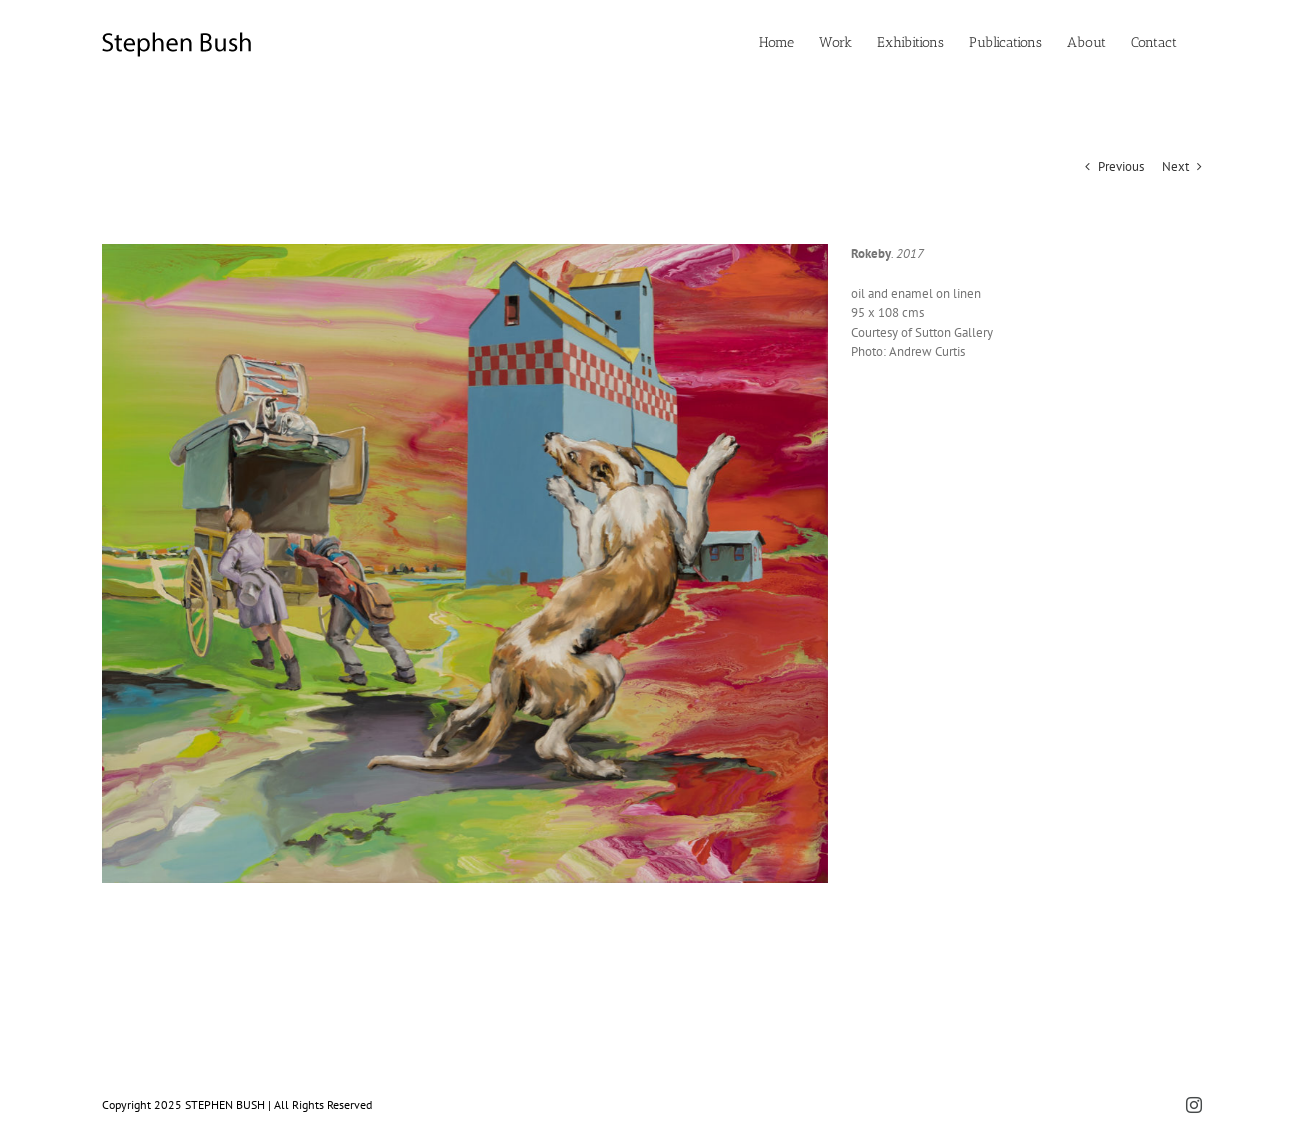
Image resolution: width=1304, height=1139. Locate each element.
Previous (1121, 166)
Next (1175, 166)
